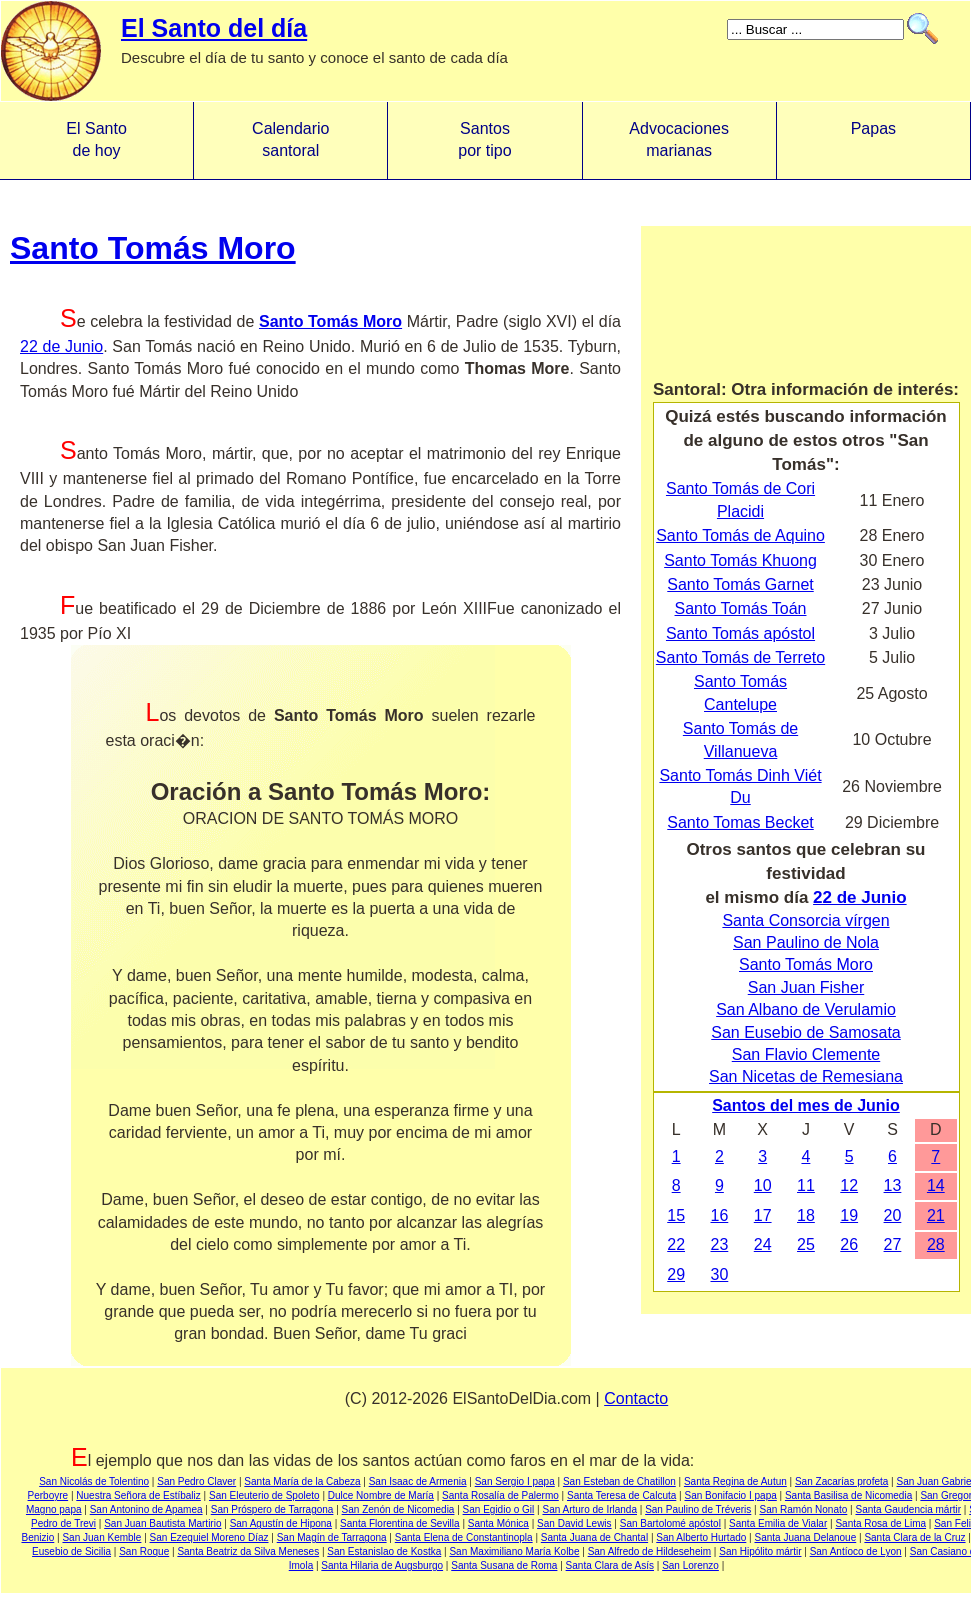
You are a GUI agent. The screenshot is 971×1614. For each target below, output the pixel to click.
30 (720, 1274)
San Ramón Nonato (803, 1509)
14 (936, 1185)
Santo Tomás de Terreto (740, 657)
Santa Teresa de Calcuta (621, 1495)
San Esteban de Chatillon (619, 1481)
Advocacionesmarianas (679, 139)
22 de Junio (61, 346)
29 (676, 1274)
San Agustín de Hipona (281, 1523)
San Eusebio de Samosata (805, 1032)
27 (893, 1244)
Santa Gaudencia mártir (908, 1509)
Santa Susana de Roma (504, 1565)
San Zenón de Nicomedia (398, 1509)
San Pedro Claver (196, 1481)
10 (763, 1185)
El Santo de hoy (96, 139)
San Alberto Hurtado (701, 1537)
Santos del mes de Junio (806, 1105)
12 (849, 1185)
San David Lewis (574, 1523)
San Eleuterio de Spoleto (264, 1495)
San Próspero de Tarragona (272, 1509)
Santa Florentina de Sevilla (400, 1523)
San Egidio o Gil (499, 1509)
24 (763, 1244)
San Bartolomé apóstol (670, 1523)
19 (849, 1215)
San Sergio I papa (515, 1481)
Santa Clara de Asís (610, 1565)
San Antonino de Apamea (146, 1509)
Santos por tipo (484, 139)
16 (720, 1215)
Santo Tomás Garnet (740, 584)
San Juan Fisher (806, 987)
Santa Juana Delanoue (805, 1537)
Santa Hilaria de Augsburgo (382, 1565)
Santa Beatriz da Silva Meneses (248, 1551)
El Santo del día (214, 28)
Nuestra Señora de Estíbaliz (138, 1495)
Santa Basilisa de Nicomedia (848, 1495)
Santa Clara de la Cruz (914, 1537)
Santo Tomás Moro (153, 248)
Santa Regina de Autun (735, 1481)
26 (849, 1244)
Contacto (636, 1398)
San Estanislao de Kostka (384, 1551)
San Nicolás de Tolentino (94, 1481)
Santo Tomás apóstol (740, 633)
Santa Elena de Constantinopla (464, 1537)
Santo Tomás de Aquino (740, 535)
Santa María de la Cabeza (302, 1481)
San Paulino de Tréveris (698, 1509)
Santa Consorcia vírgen (805, 920)
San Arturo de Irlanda (589, 1509)
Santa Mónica (498, 1523)
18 (806, 1215)
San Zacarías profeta (841, 1481)
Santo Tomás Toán (741, 608)
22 (676, 1244)
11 (806, 1185)
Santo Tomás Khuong (740, 560)
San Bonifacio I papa (730, 1495)
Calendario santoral (290, 139)
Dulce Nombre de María (381, 1495)
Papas (873, 139)
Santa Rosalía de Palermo (500, 1495)
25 (806, 1244)
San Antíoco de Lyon (856, 1551)
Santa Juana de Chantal (594, 1537)
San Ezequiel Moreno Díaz (209, 1537)
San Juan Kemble (101, 1537)
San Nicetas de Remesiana (806, 1076)
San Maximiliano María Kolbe (514, 1551)
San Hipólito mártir (760, 1551)
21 (936, 1215)
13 (893, 1185)
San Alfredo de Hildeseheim (649, 1551)
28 (936, 1244)
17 (763, 1215)
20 (893, 1215)
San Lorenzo (690, 1565)
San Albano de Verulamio (806, 1009)
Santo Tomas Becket (740, 822)
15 (676, 1215)
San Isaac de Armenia (418, 1481)
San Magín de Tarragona (332, 1537)
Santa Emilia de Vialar (778, 1523)
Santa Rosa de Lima (880, 1523)
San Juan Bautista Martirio (162, 1523)
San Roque (144, 1551)
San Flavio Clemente (806, 1054)
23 (720, 1244)
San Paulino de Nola (806, 942)
